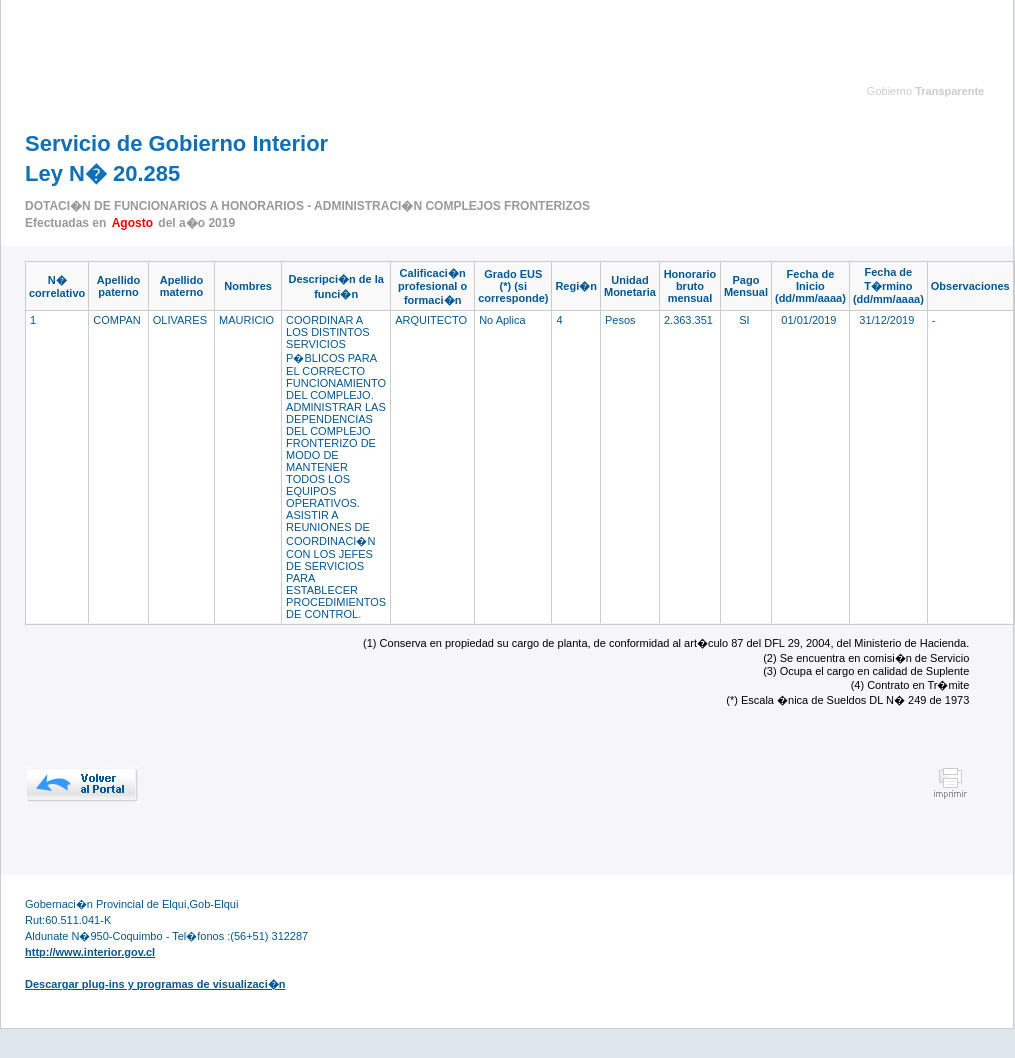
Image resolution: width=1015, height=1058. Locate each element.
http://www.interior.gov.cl (90, 952)
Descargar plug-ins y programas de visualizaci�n (155, 984)
